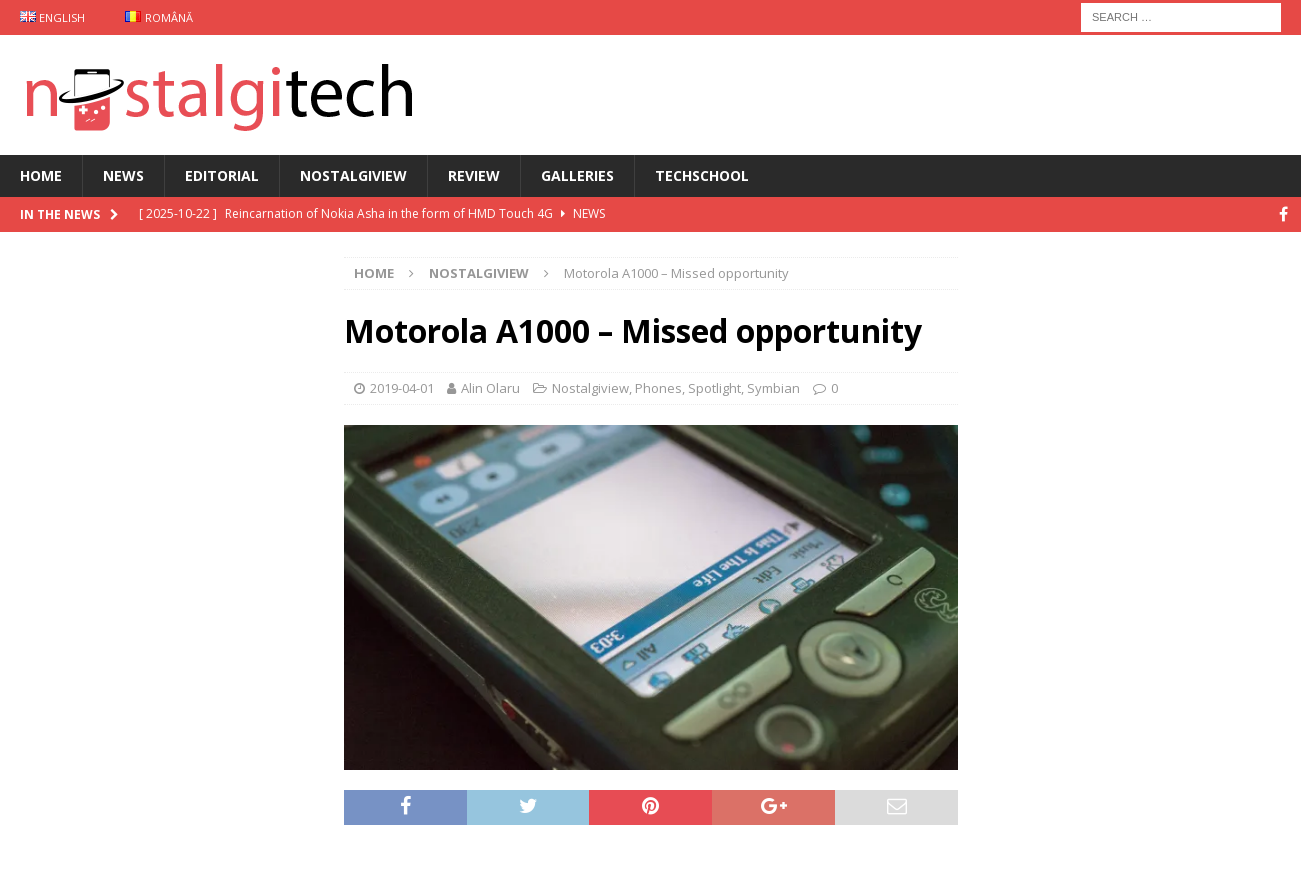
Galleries (577, 175)
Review (474, 175)
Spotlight (714, 388)
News (123, 175)
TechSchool (702, 175)
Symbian (773, 388)
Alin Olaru (490, 388)
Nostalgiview (353, 175)
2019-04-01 (402, 388)
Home (41, 175)
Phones (658, 388)
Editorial (222, 175)
